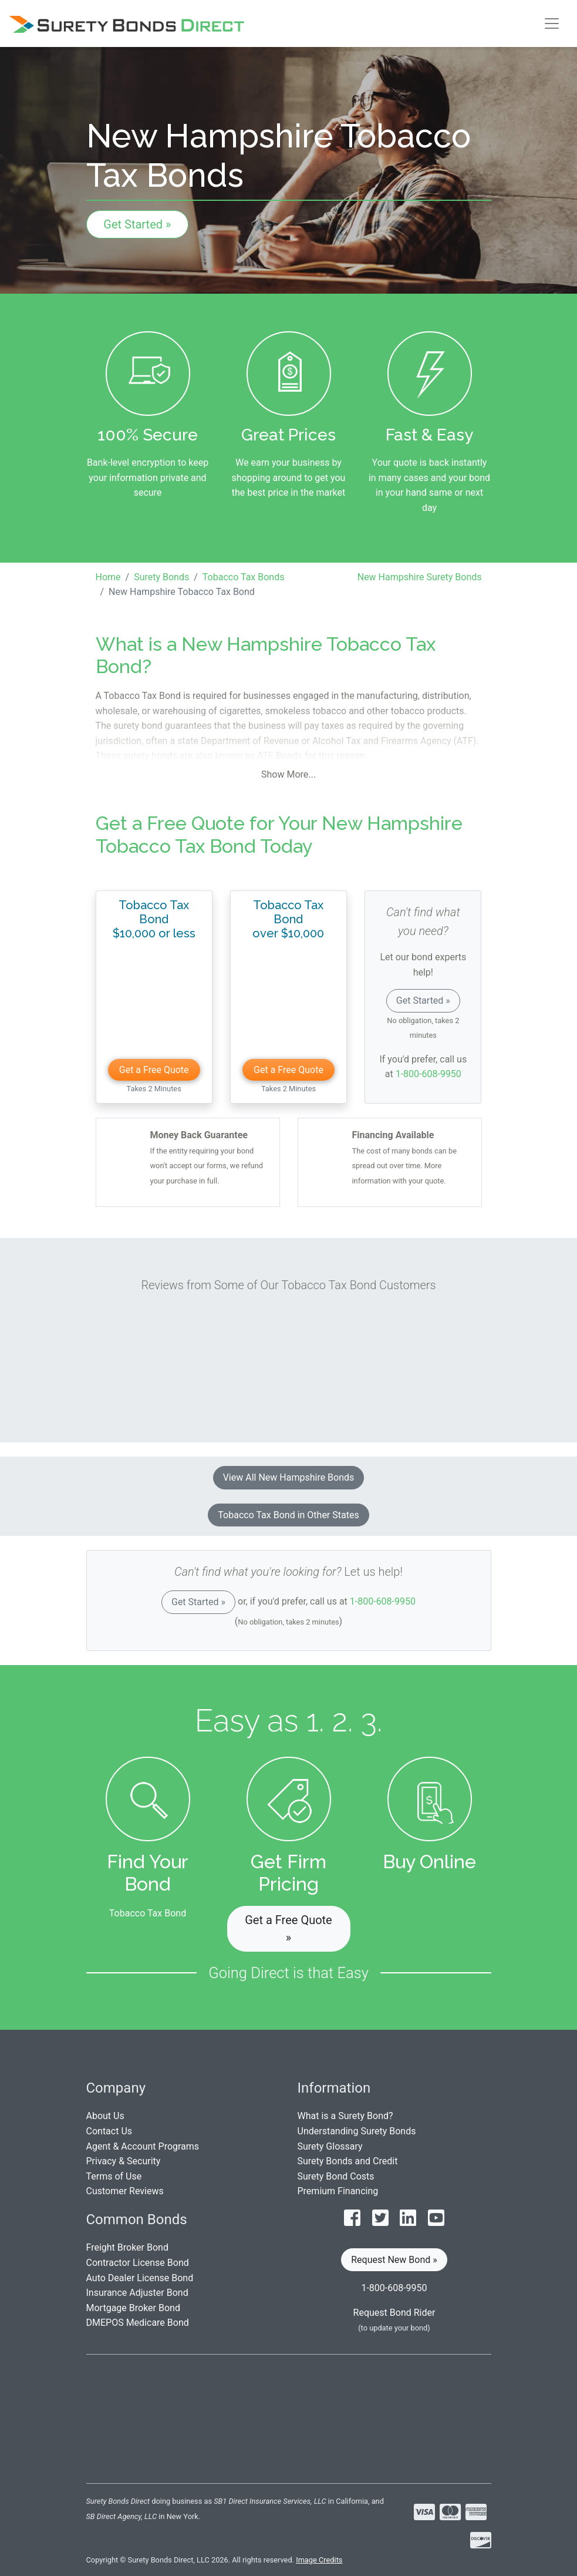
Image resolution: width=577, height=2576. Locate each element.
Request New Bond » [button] (394, 2259)
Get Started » (137, 224)
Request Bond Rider (394, 2312)
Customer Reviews (125, 2191)
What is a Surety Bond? (345, 2115)
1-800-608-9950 (428, 1074)
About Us (105, 2115)
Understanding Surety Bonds (357, 2131)
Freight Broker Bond (127, 2247)
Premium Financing (338, 2191)
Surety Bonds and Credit (348, 2161)
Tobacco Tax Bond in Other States (288, 1515)
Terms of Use (114, 2176)
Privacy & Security (123, 2161)
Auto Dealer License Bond (140, 2278)
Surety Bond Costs (336, 2176)
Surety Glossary (330, 2146)
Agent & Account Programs (143, 2146)
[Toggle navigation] (552, 23)
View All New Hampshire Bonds (289, 1477)
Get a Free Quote (154, 1069)
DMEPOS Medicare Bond (137, 2322)
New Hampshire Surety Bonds (419, 577)
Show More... (288, 774)
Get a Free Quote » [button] (288, 1929)
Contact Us (109, 2131)
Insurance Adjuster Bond (137, 2292)
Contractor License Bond (137, 2262)
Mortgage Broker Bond (133, 2307)
